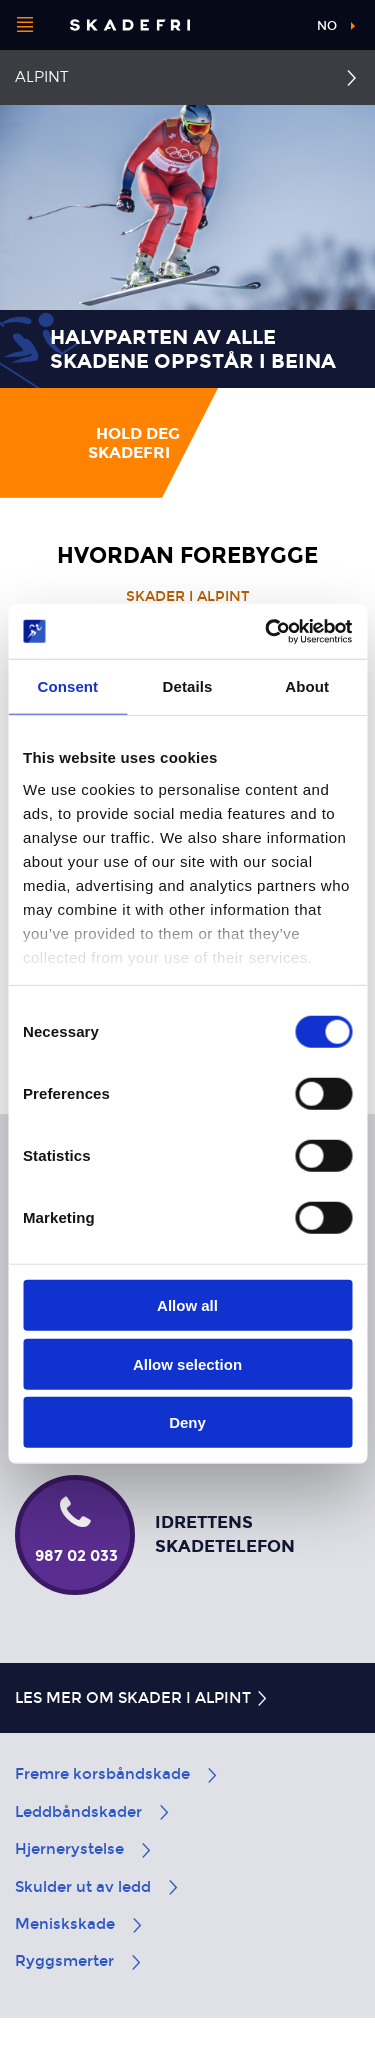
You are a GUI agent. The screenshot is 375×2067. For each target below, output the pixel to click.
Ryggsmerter (79, 1961)
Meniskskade (80, 1924)
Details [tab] (188, 686)
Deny (187, 1422)
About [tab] (307, 686)
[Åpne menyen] (25, 25)
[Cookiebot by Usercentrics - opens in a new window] (267, 631)
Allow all (187, 1305)
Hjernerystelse (84, 1849)
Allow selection (187, 1363)
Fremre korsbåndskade (117, 1774)
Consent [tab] (67, 686)
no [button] (327, 26)
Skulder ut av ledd (98, 1887)
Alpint (41, 77)
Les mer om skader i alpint (142, 1698)
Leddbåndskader (93, 1812)
